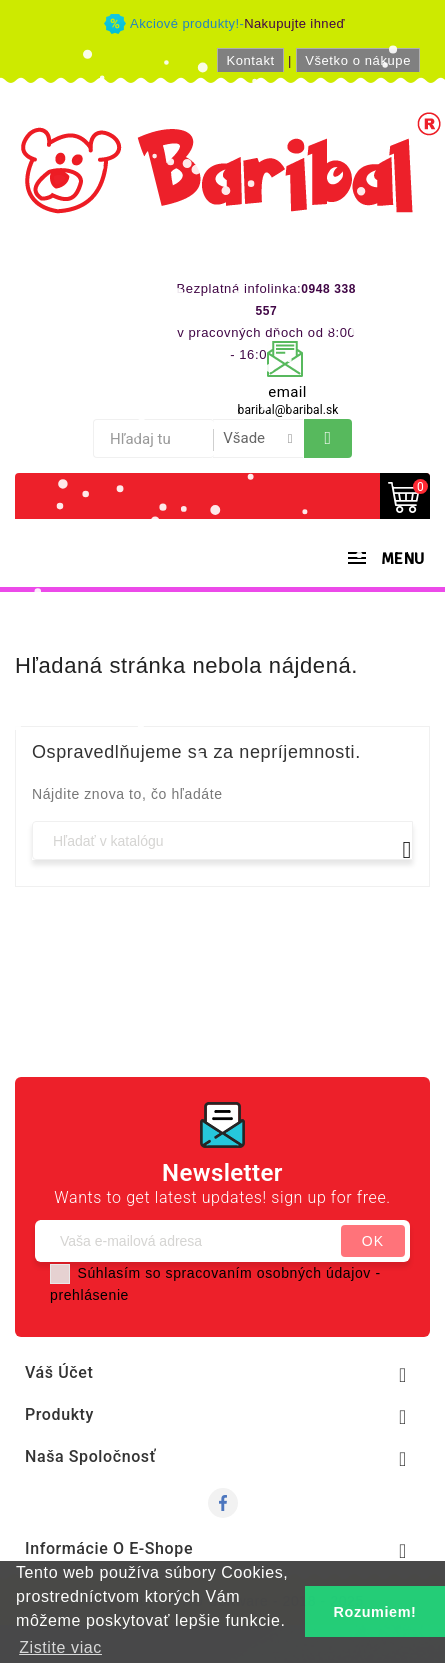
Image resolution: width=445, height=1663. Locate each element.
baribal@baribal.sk (288, 410)
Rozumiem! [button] (375, 1612)
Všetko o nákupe (358, 60)
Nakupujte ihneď (294, 23)
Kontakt (250, 60)
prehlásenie (89, 1295)
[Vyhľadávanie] (222, 840)
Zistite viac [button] (60, 1647)
